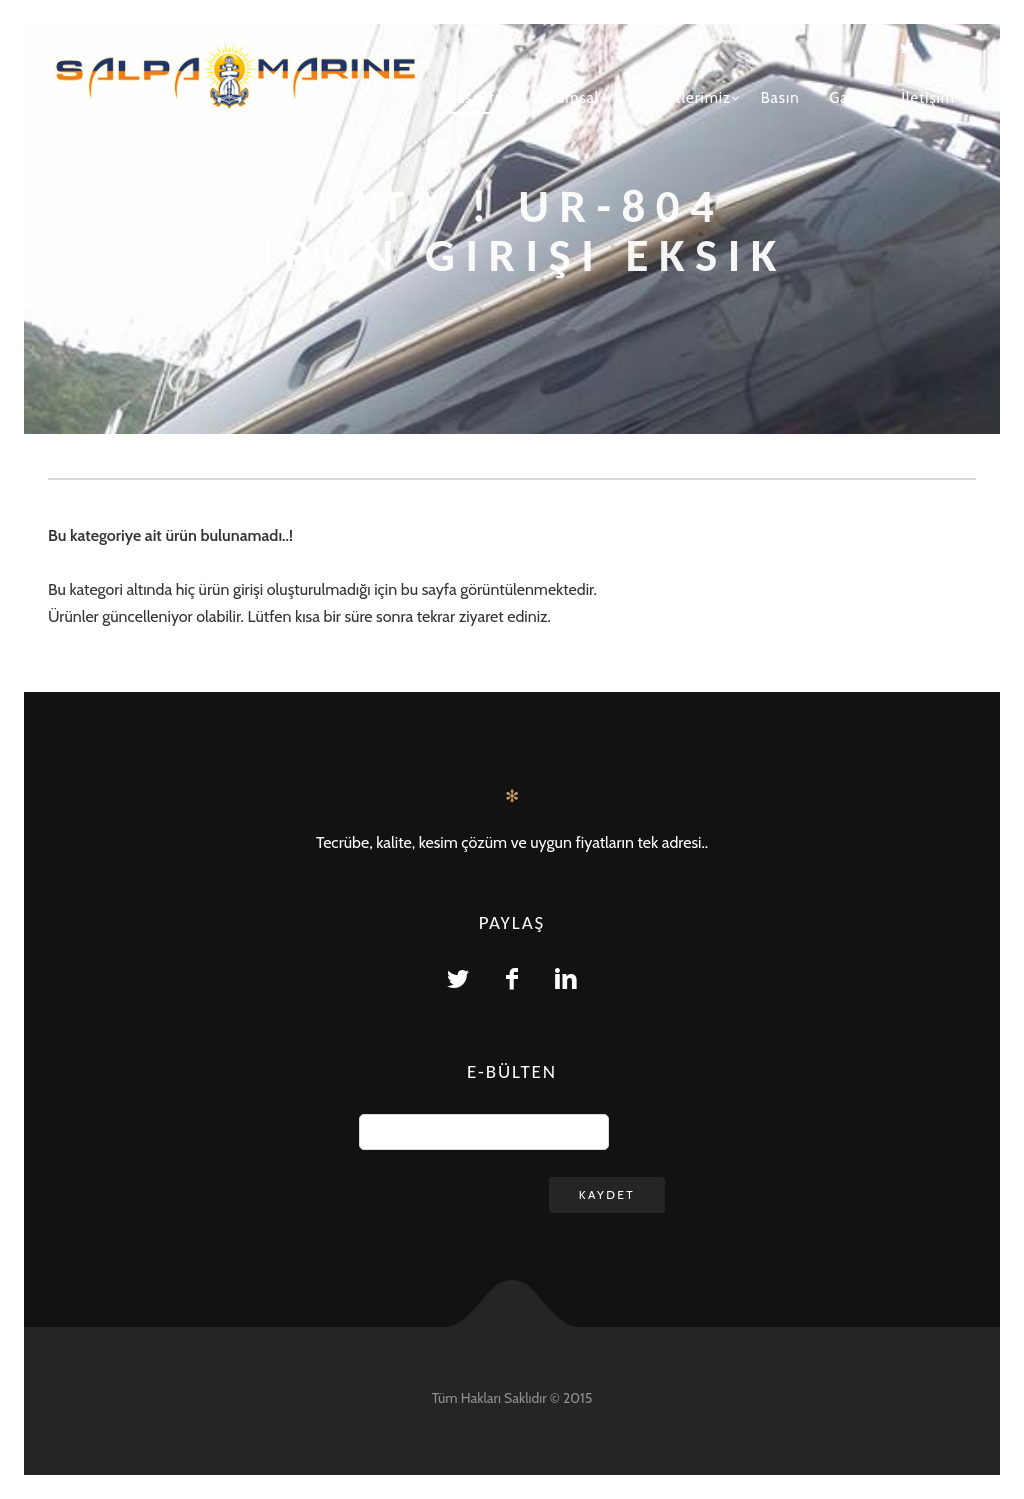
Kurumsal (566, 98)
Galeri (850, 98)
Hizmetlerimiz (680, 98)
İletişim (928, 98)
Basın (780, 98)
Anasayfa (470, 98)
